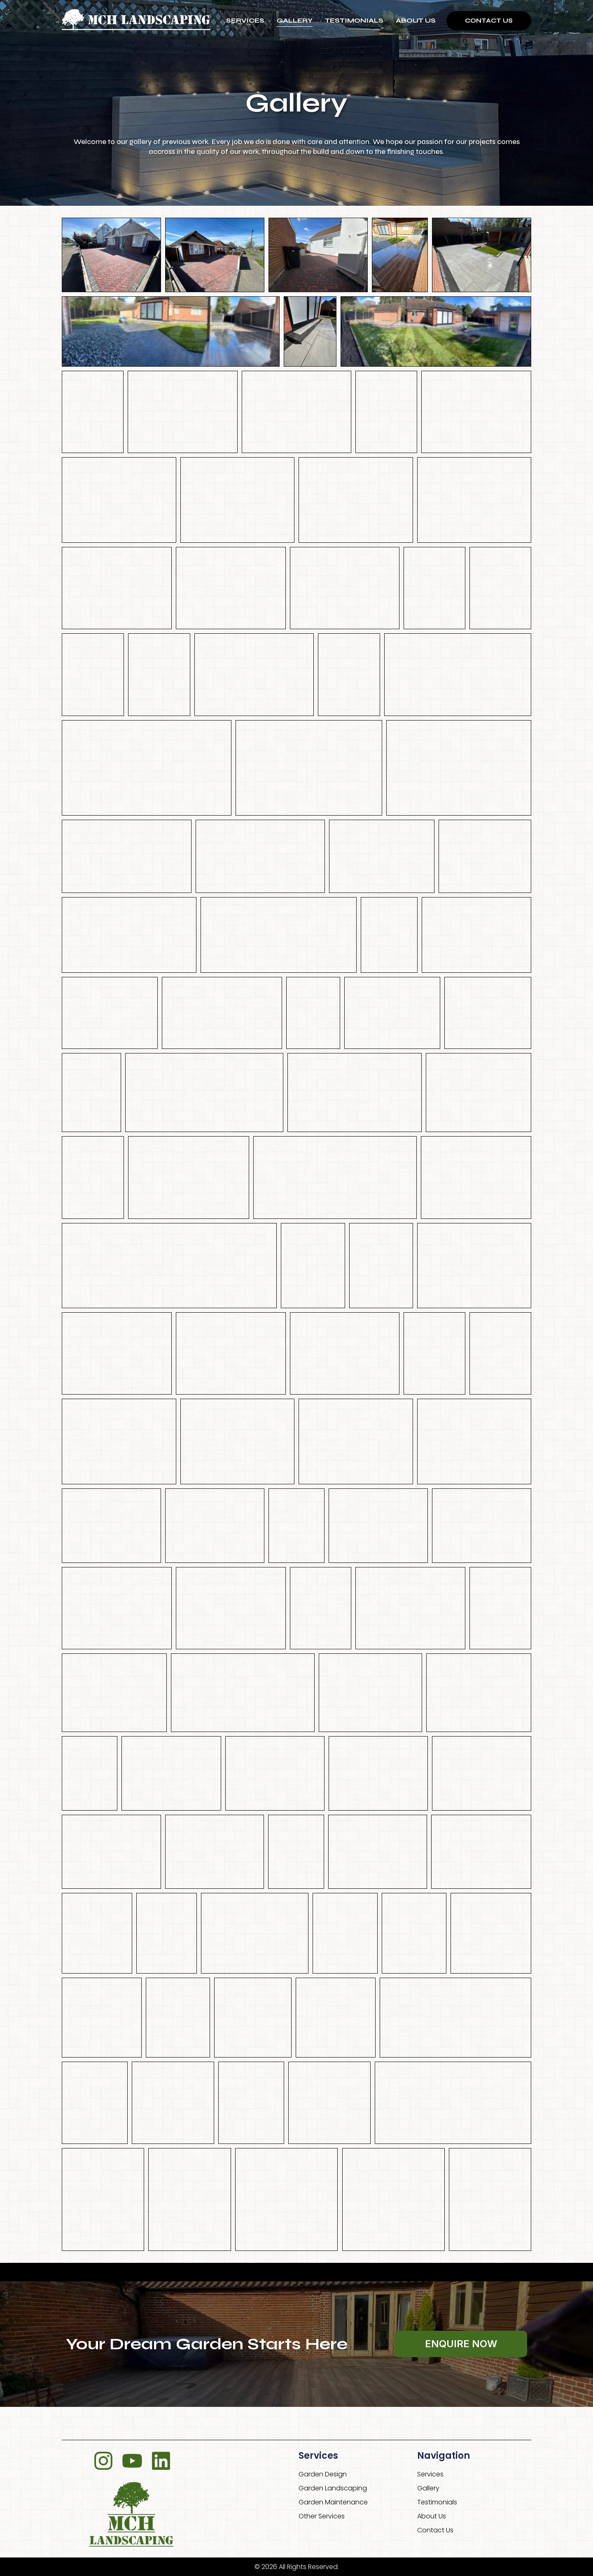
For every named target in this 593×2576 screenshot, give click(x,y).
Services (245, 20)
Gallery (295, 20)
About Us (416, 20)
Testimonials (354, 20)
